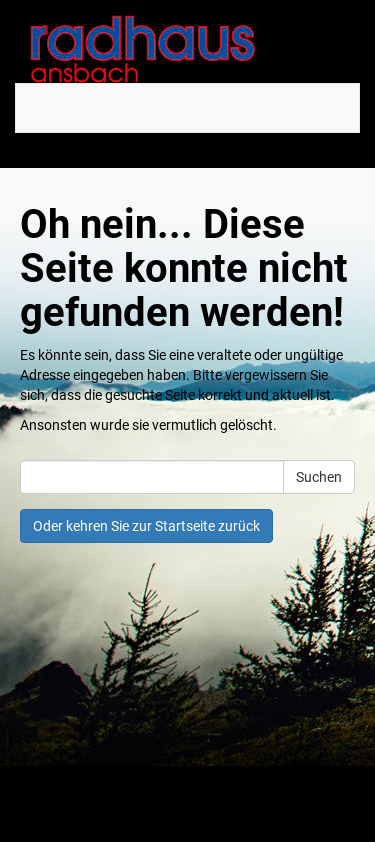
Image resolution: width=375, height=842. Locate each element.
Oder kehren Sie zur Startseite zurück (146, 526)
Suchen (319, 477)
